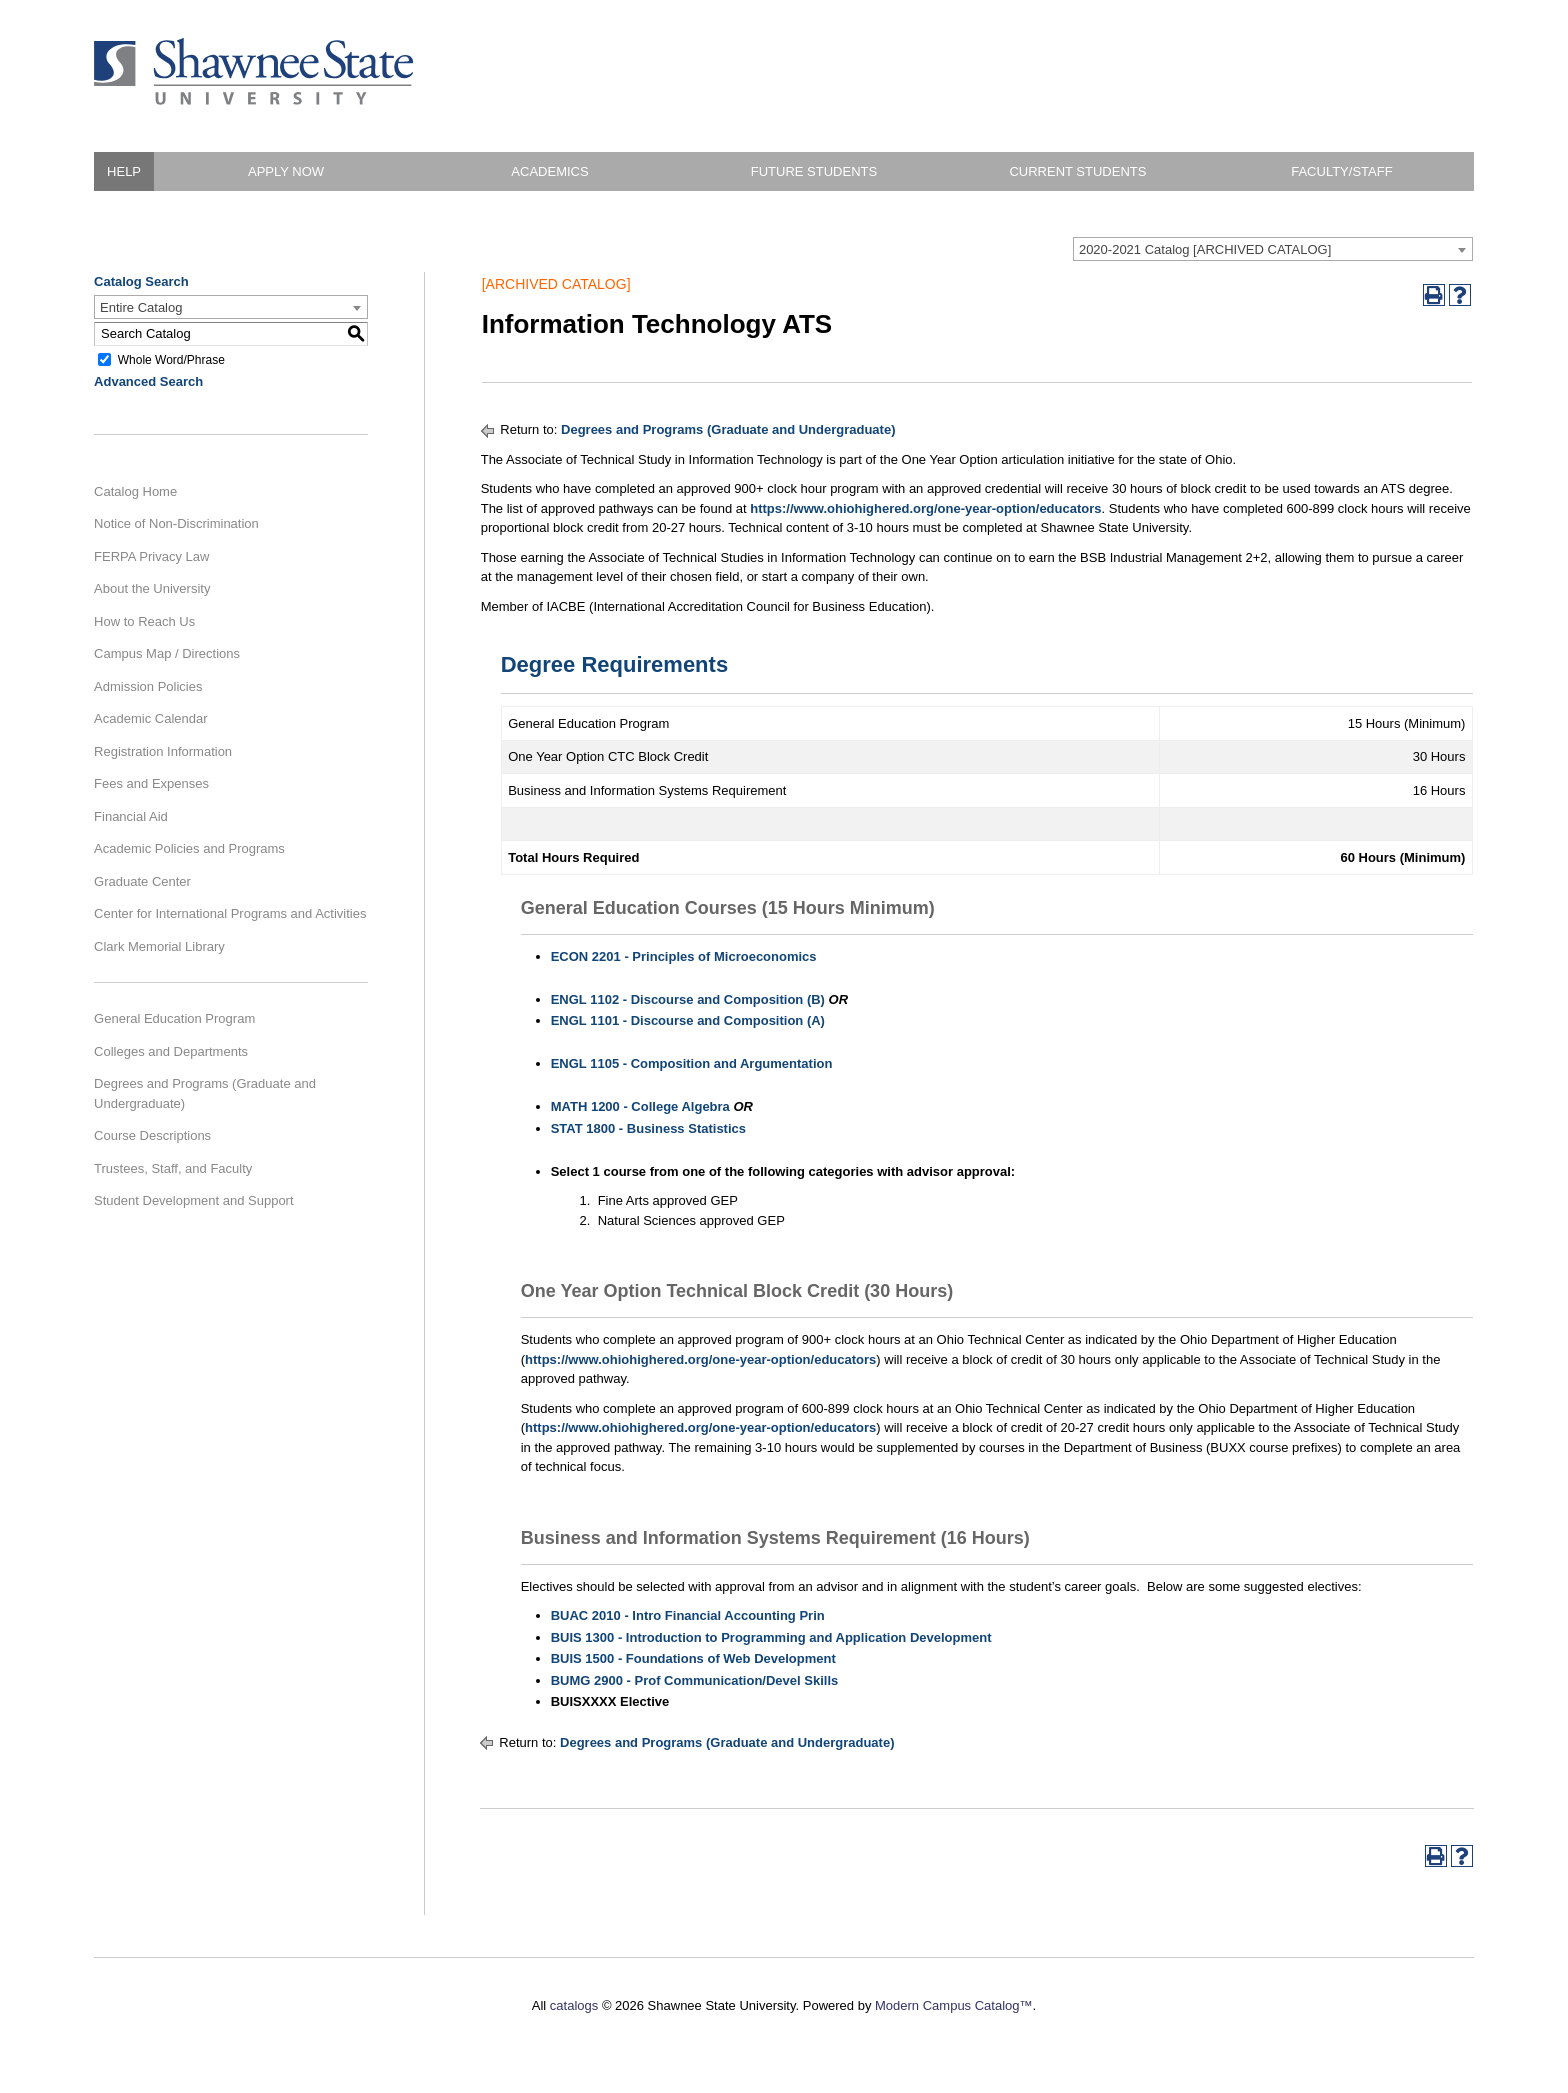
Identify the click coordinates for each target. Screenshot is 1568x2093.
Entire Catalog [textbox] (141, 307)
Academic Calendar (150, 718)
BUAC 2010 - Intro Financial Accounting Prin (688, 1615)
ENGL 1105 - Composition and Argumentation (692, 1063)
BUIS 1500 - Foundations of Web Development (693, 1658)
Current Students (1077, 171)
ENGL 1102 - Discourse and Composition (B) (688, 999)
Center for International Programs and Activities (230, 913)
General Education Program (174, 1018)
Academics (549, 171)
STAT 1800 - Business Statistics (648, 1128)
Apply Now (286, 171)
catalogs (574, 2005)
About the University (152, 588)
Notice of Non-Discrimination (176, 523)
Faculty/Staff (1341, 171)
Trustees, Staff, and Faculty (173, 1168)
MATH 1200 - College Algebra (640, 1106)
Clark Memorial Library (159, 946)
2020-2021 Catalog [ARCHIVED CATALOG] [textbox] (1205, 249)
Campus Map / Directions (167, 653)
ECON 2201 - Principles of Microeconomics (684, 956)
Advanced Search (148, 381)
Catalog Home (135, 491)
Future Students (814, 171)
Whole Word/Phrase (171, 359)
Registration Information (163, 751)
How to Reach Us (144, 621)
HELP (124, 171)
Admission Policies (148, 686)
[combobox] (1273, 249)
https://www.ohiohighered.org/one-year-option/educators (925, 508)
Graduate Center (142, 881)
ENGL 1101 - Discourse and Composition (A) (688, 1020)
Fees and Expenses (151, 783)
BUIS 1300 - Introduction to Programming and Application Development (771, 1637)
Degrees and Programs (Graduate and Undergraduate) (205, 1093)
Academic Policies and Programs (189, 848)
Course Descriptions (152, 1135)
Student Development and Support (193, 1200)
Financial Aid (131, 816)
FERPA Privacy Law (151, 556)
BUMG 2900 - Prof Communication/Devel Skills (695, 1680)
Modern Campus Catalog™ (954, 2005)
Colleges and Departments (171, 1051)
